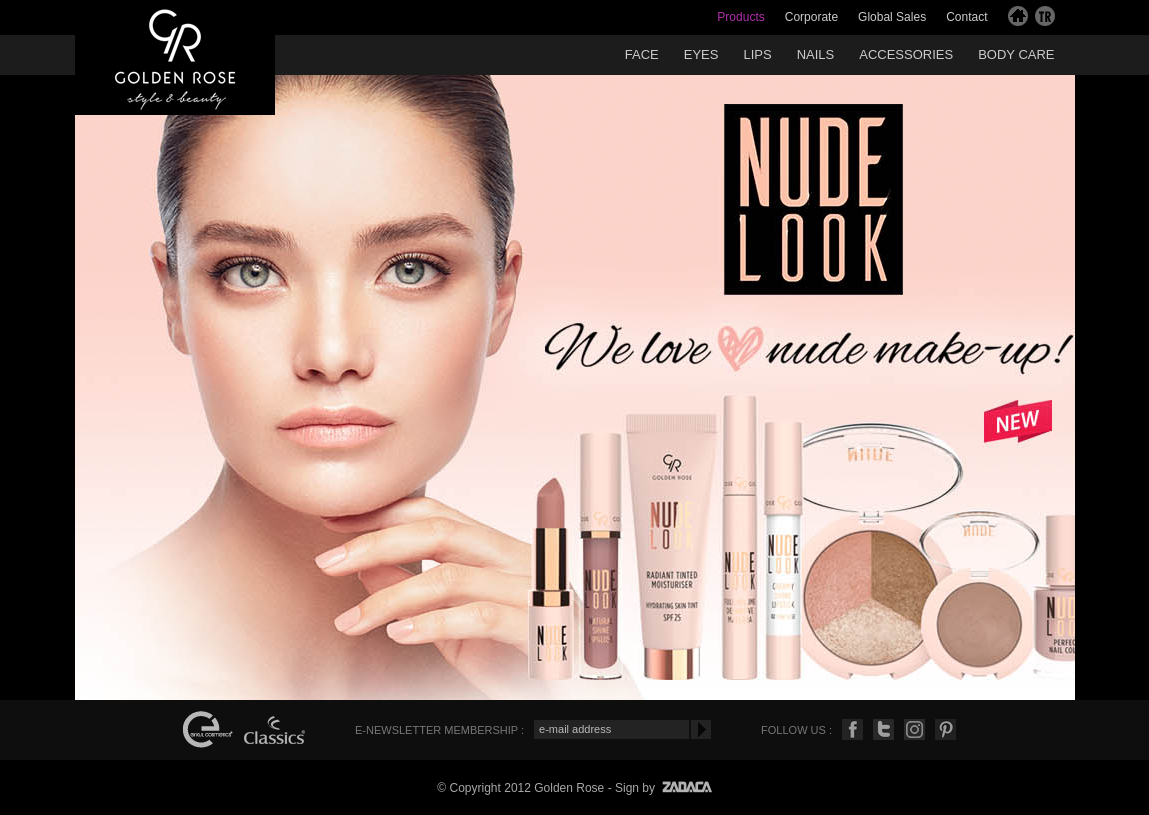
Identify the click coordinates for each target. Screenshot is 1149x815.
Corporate (811, 17)
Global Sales (892, 17)
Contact (966, 17)
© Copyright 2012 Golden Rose (520, 788)
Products (740, 17)
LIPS (757, 54)
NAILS (816, 54)
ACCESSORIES (906, 54)
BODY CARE (1016, 54)
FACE (642, 54)
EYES (701, 54)
